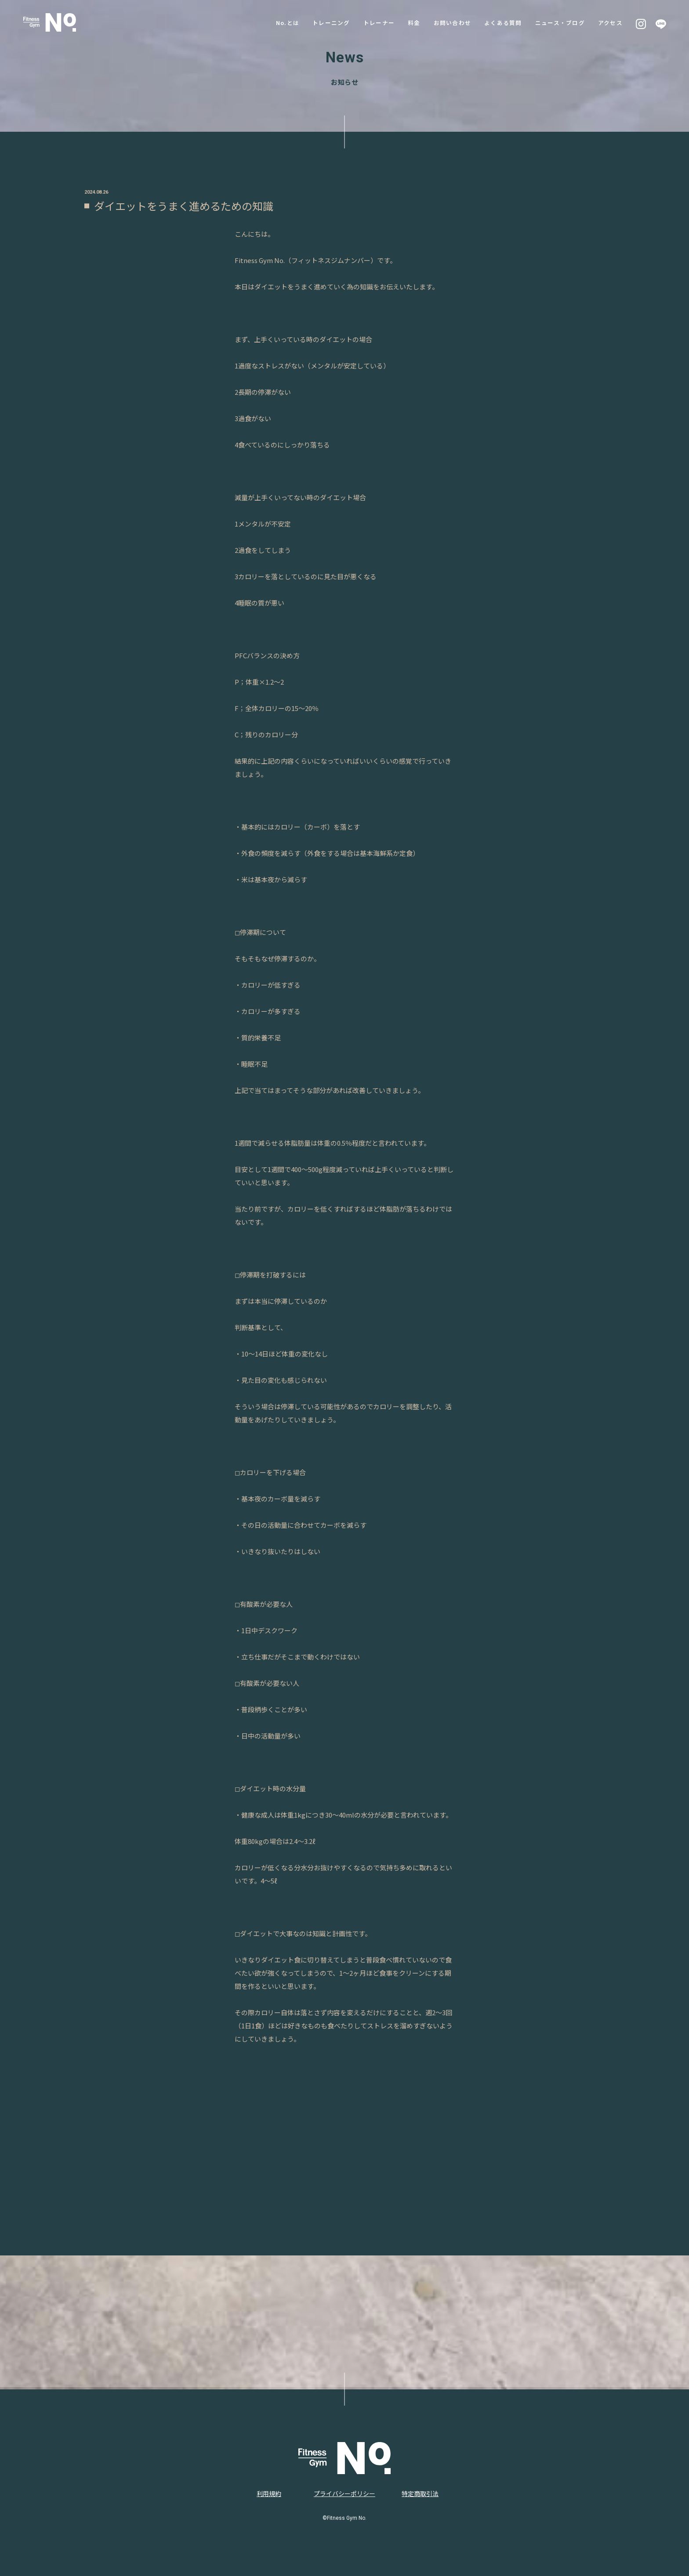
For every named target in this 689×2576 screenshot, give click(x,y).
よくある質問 (496, 22)
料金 (403, 22)
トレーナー (366, 22)
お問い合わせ (443, 22)
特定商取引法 (420, 2493)
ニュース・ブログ (557, 22)
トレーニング (315, 22)
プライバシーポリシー (344, 2493)
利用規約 (269, 2493)
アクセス (610, 22)
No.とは (269, 22)
